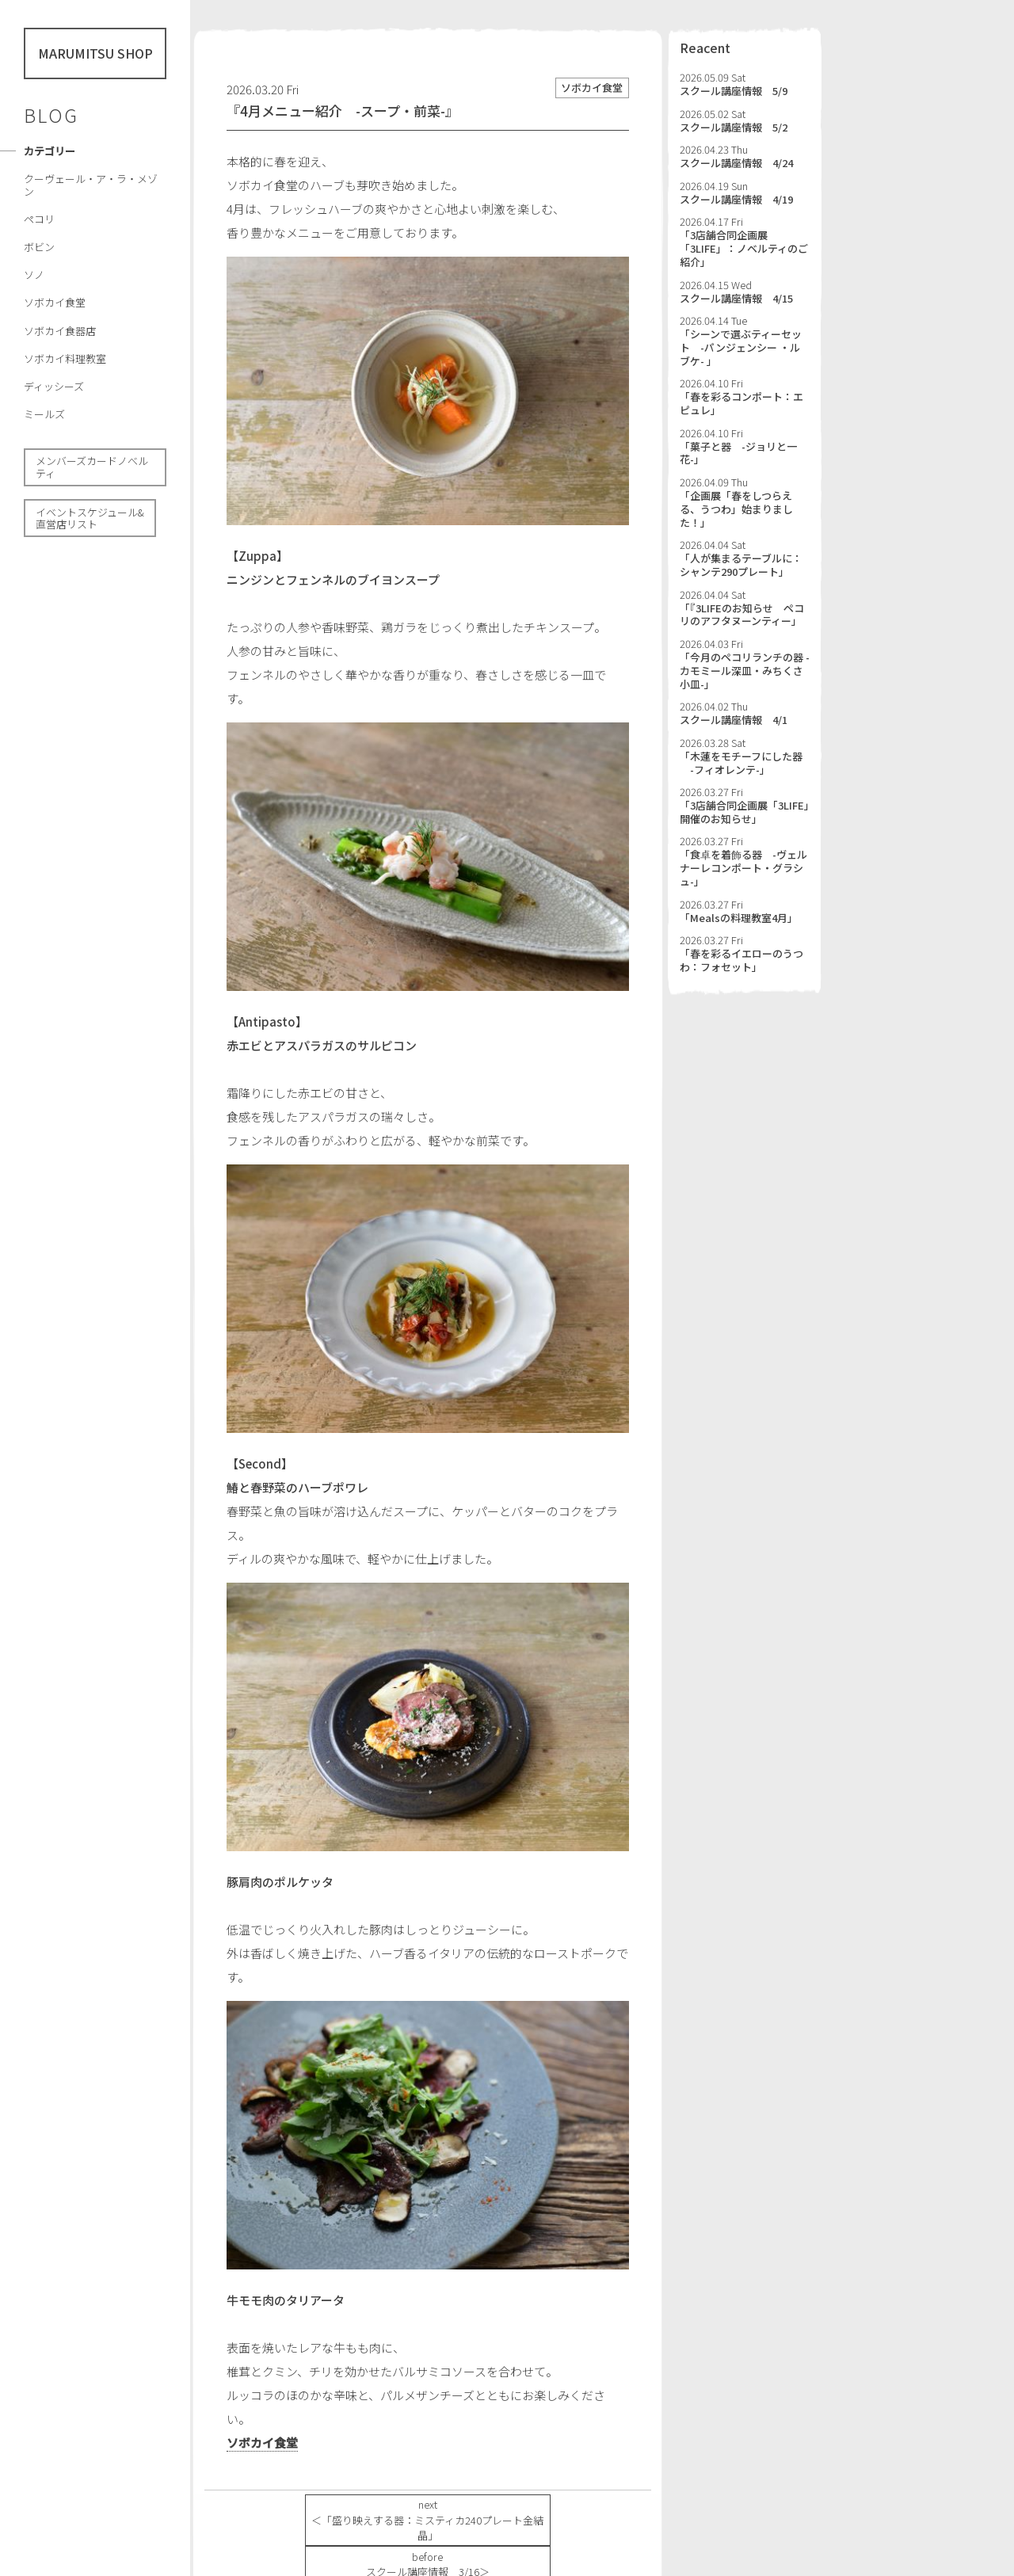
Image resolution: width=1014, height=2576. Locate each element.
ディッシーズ (54, 386)
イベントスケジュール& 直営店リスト (90, 518)
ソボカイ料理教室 (65, 358)
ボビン (39, 246)
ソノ (34, 274)
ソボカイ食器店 (60, 330)
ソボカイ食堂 (55, 302)
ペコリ (39, 219)
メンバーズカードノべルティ (92, 467)
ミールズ (44, 413)
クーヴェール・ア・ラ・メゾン (91, 185)
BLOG (51, 114)
